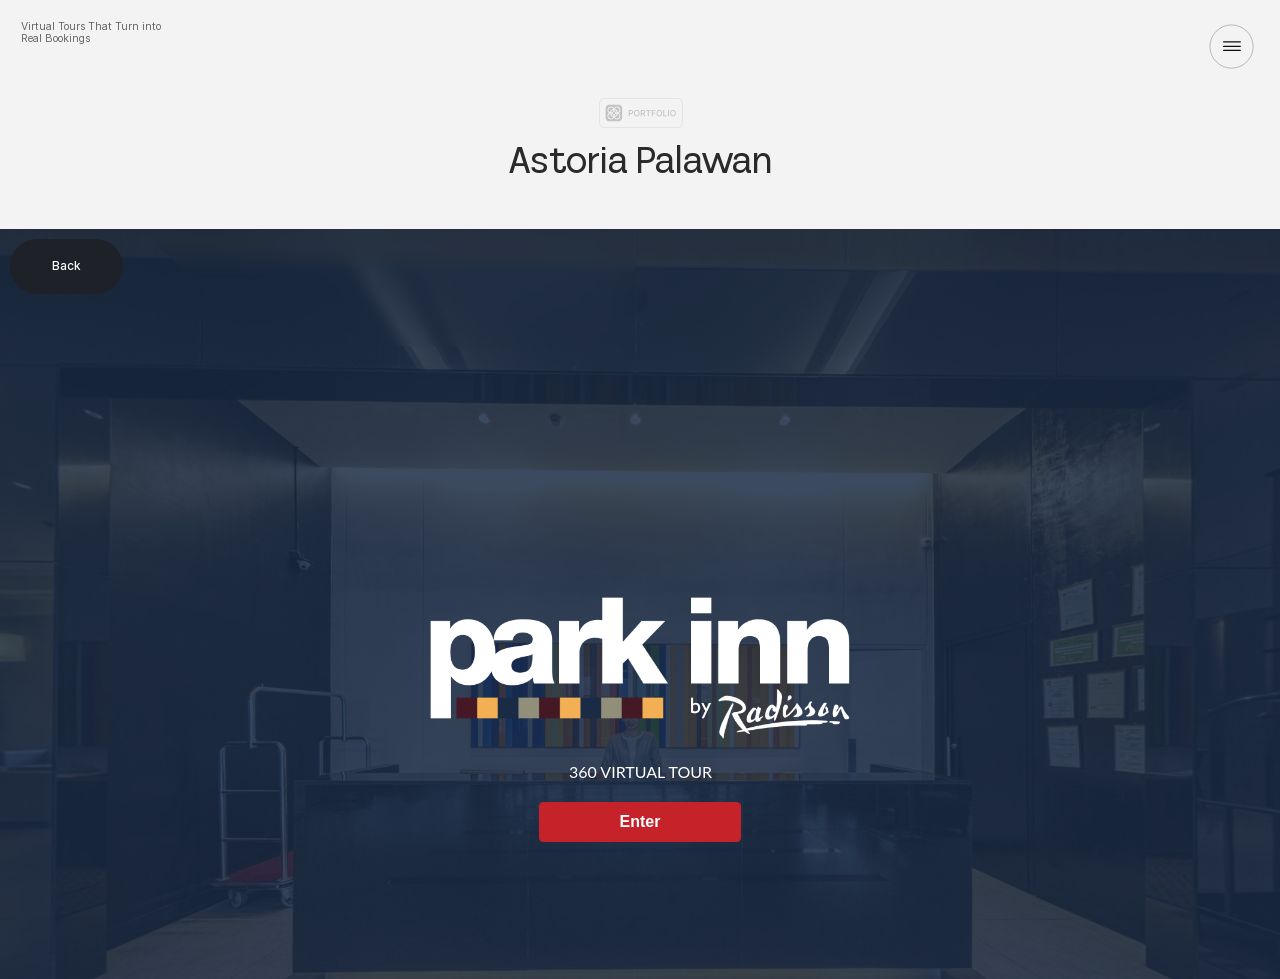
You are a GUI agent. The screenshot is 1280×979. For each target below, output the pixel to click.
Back (66, 265)
